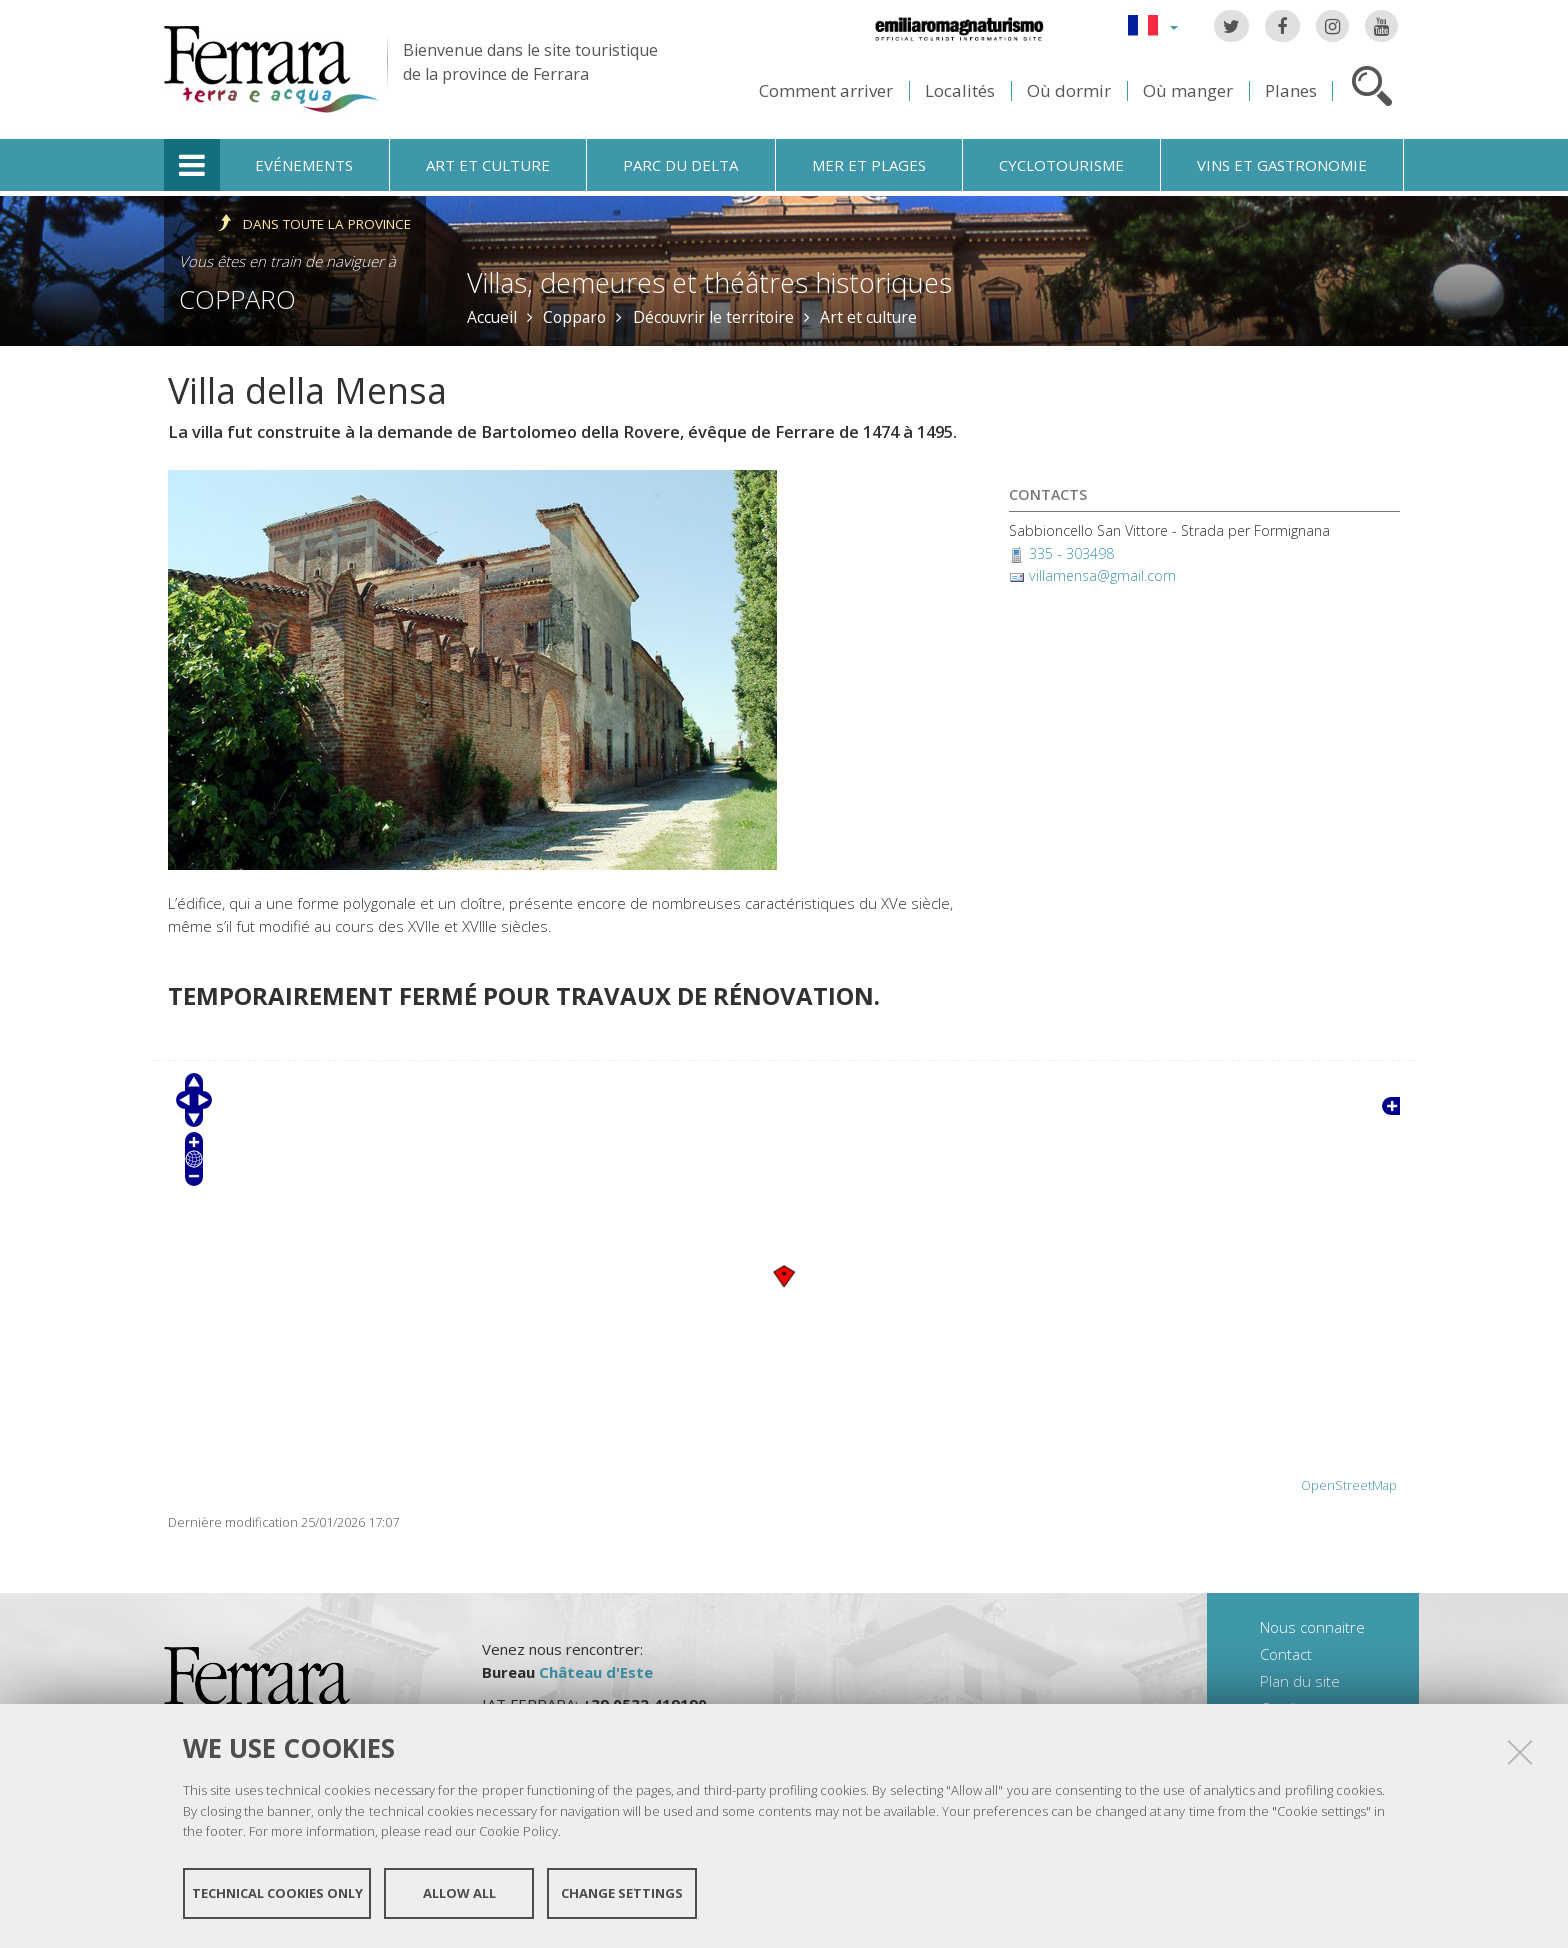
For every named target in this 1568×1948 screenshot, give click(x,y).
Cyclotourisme (1061, 165)
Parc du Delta (680, 165)
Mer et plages (869, 165)
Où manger (1188, 90)
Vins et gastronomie (1282, 165)
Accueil (492, 317)
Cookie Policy (518, 1834)
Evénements (304, 165)
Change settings (622, 1896)
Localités (960, 90)
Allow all (459, 1896)
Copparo (237, 299)
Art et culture (488, 165)
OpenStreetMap (1349, 1485)
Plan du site (1300, 1681)
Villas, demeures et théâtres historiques (709, 282)
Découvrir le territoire (713, 317)
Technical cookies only (277, 1896)
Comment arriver (826, 90)
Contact (1286, 1654)
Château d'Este (596, 1672)
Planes (1291, 90)
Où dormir (1069, 90)
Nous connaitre (1312, 1627)
